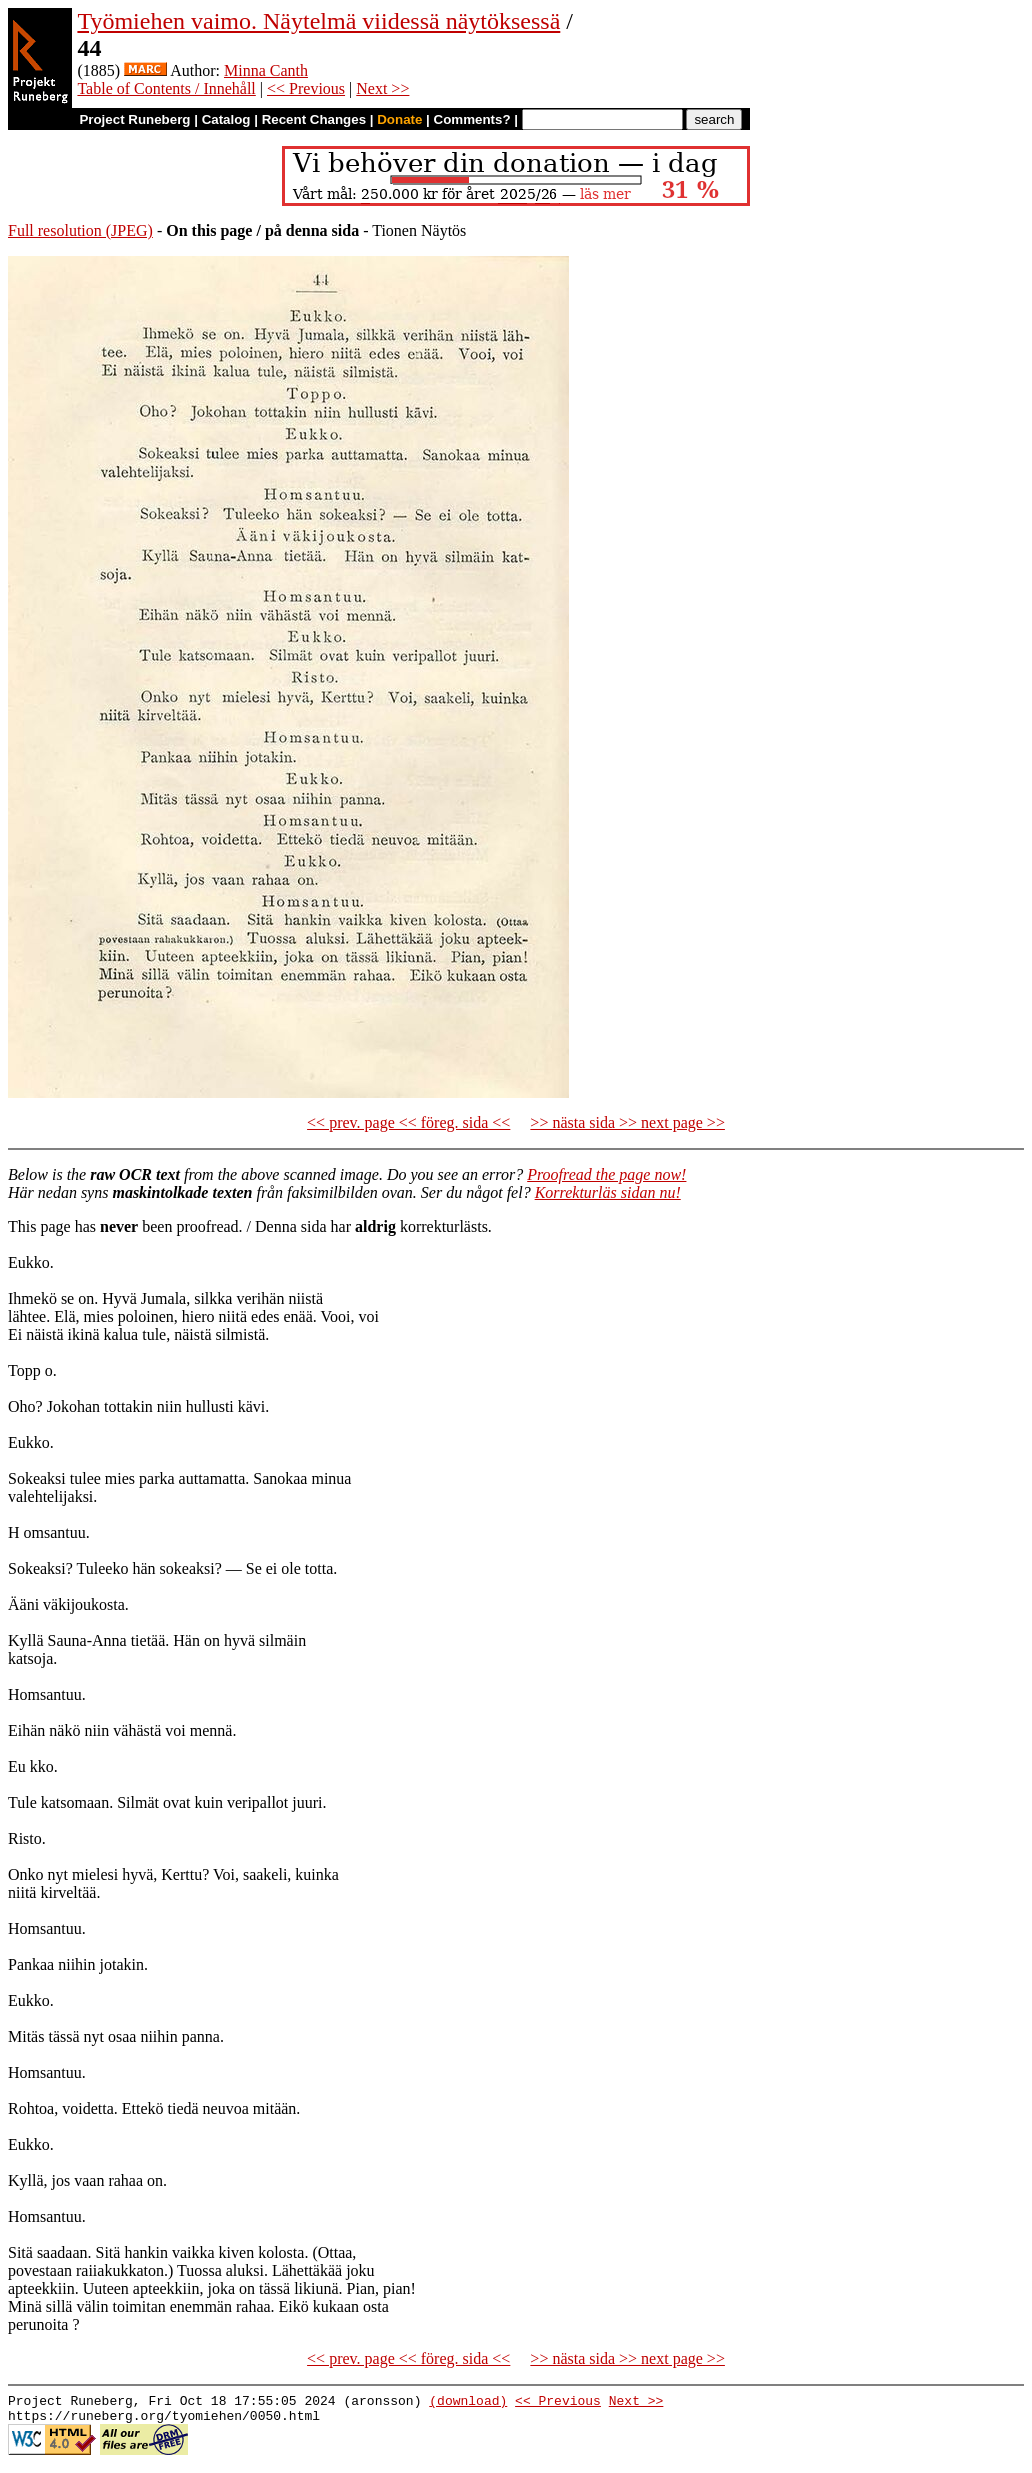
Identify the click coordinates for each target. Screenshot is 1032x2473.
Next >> (382, 88)
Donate (399, 119)
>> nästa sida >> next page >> (627, 1122)
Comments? (472, 119)
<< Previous (306, 88)
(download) (468, 2403)
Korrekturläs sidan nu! (608, 1192)
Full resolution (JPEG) (80, 230)
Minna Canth (266, 70)
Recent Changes (314, 119)
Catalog (226, 119)
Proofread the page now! (606, 1174)
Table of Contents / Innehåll (166, 88)
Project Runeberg (134, 119)
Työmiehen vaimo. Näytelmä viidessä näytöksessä (318, 21)
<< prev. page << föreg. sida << (408, 1122)
